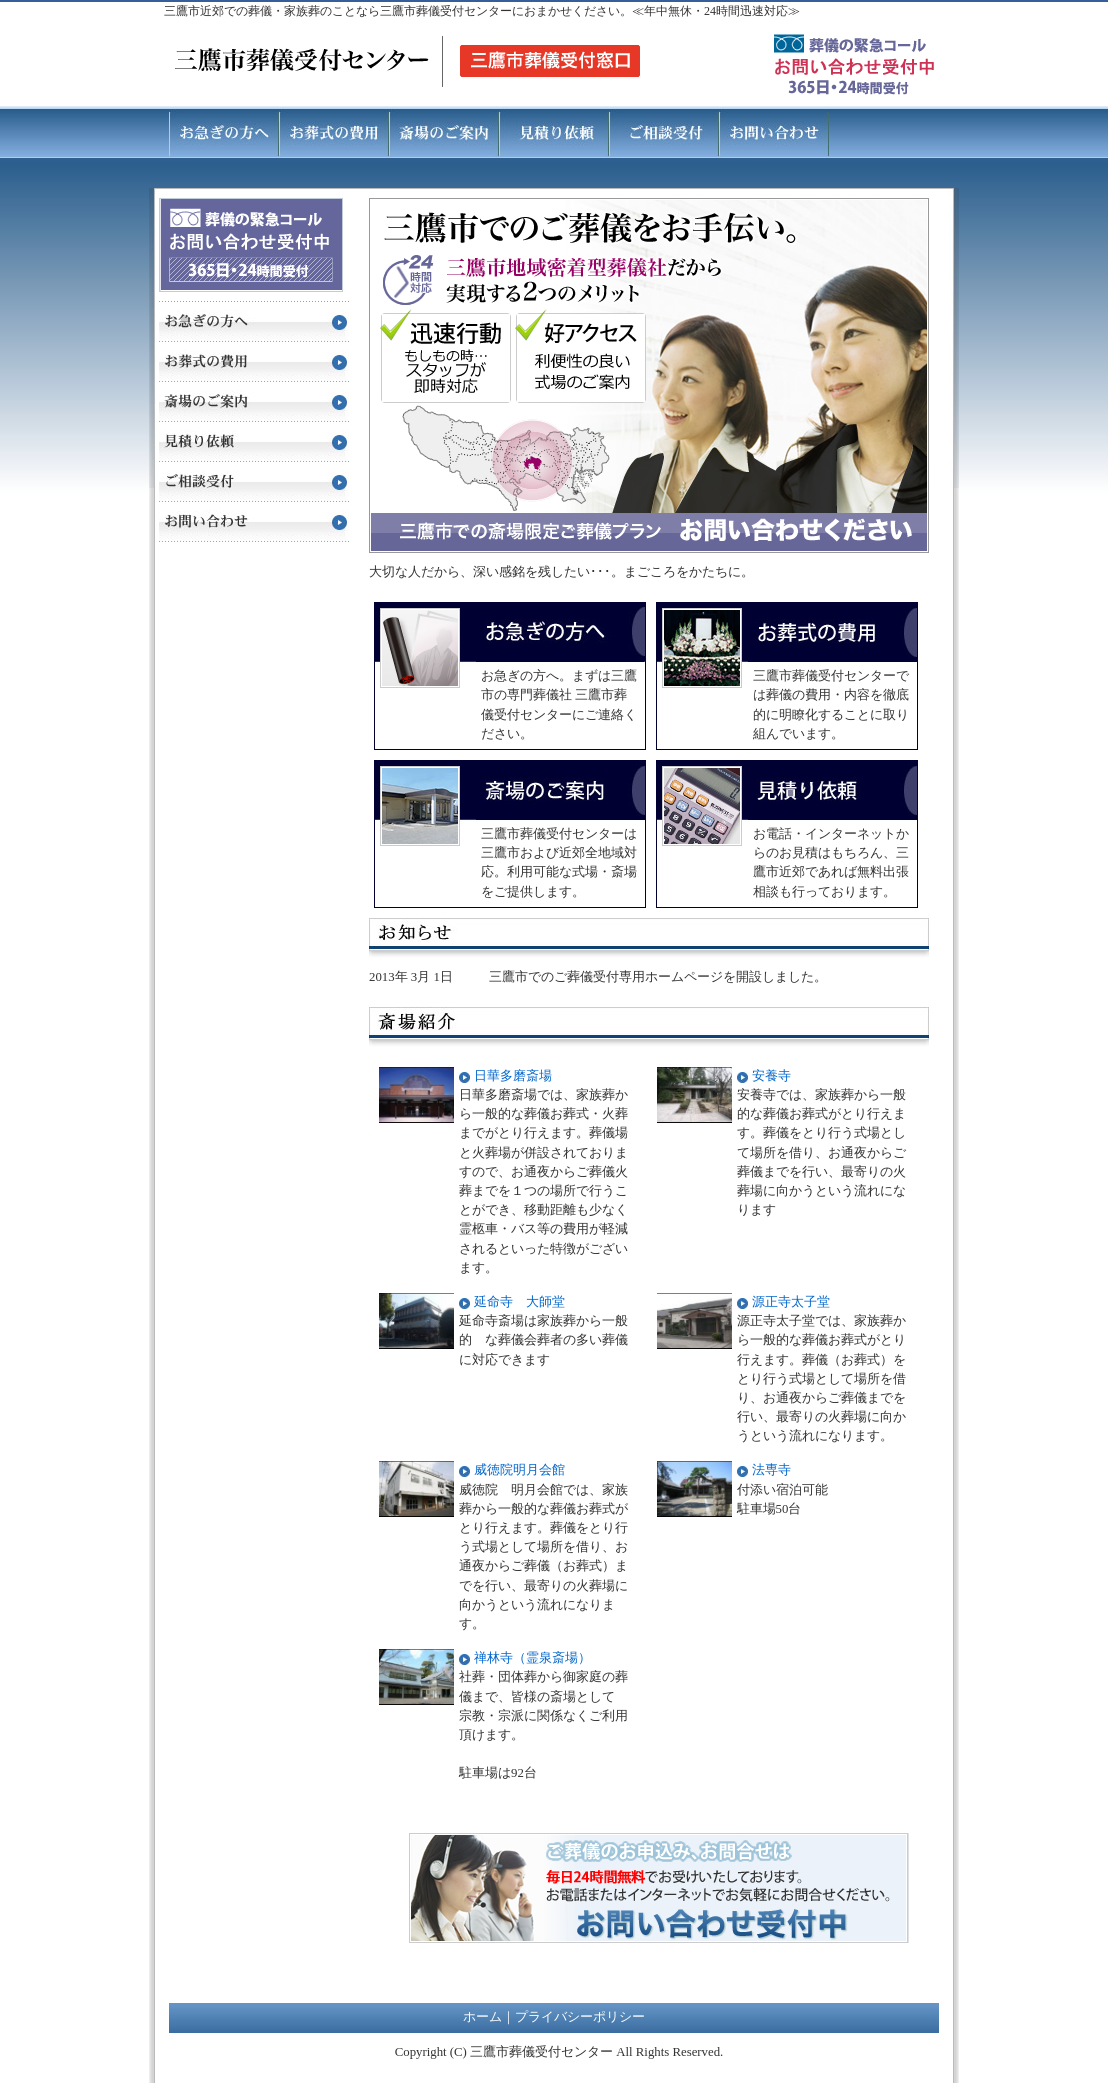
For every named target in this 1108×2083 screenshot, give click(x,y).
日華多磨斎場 (513, 1076)
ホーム (482, 2017)
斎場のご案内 (444, 132)
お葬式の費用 (334, 132)
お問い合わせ (774, 132)
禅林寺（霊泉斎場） (532, 1658)
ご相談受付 (664, 132)
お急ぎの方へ (224, 132)
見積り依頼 (554, 132)
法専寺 (771, 1470)
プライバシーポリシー (580, 2017)
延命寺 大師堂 (519, 1302)
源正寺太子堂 (791, 1302)
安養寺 (771, 1076)
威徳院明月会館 (519, 1470)
